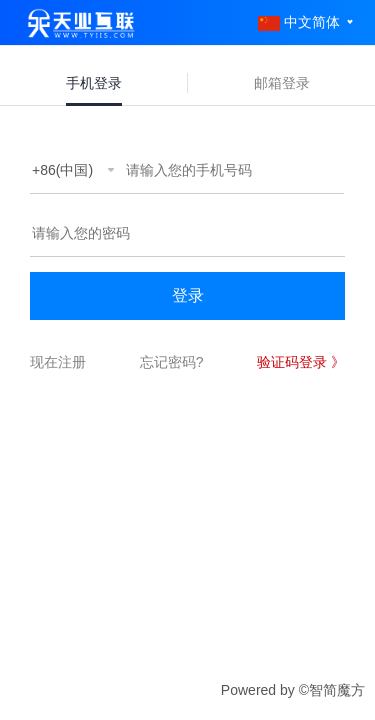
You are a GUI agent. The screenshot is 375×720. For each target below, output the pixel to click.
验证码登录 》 (301, 362)
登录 (188, 295)
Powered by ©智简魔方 (293, 690)
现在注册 (58, 362)
